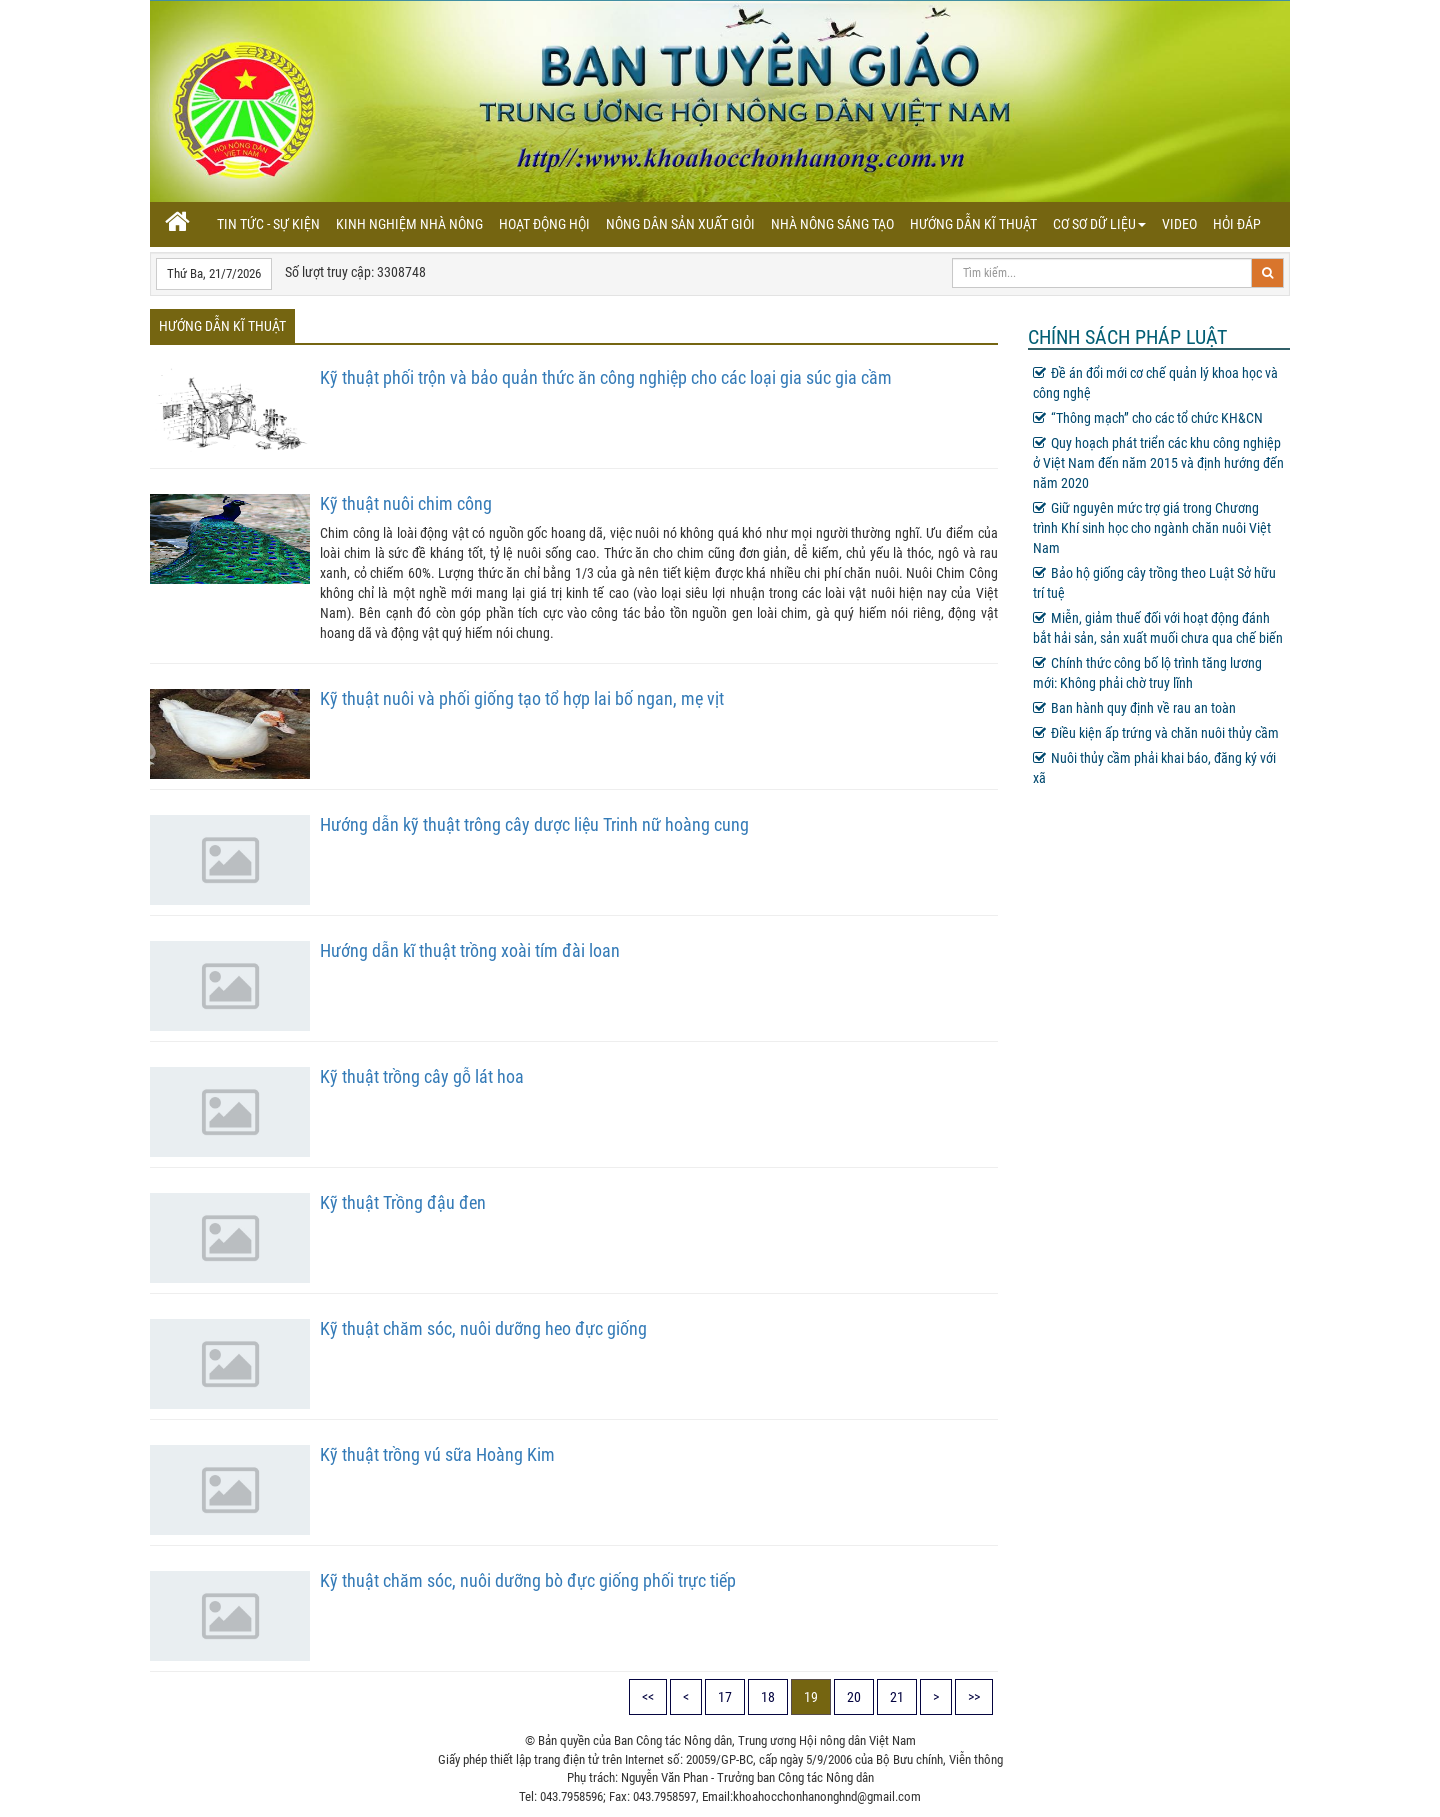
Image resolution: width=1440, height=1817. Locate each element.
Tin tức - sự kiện (268, 224)
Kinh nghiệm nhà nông (409, 224)
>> (974, 1697)
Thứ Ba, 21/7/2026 (214, 273)
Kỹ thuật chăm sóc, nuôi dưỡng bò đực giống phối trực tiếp (528, 1580)
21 (897, 1697)
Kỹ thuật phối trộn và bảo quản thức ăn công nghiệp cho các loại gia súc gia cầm (606, 377)
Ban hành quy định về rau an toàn (1134, 708)
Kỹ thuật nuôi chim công (406, 503)
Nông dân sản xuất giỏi (680, 224)
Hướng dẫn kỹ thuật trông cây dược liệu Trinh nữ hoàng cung (534, 824)
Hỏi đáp (1237, 224)
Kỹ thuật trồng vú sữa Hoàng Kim (437, 1454)
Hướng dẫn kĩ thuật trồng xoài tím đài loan (470, 950)
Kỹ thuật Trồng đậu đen (403, 1202)
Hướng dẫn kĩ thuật (973, 224)
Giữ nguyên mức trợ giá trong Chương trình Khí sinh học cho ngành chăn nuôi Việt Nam (1152, 528)
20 (854, 1697)
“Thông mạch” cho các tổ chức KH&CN (1148, 418)
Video (1179, 224)
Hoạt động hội (544, 224)
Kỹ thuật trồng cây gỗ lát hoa (422, 1076)
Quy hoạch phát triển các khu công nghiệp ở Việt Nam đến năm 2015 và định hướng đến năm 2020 (1158, 463)
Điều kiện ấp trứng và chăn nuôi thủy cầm (1156, 733)
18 (768, 1697)
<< (648, 1697)
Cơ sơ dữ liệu (1099, 224)
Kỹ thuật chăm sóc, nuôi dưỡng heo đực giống (483, 1328)
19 (811, 1697)
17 (725, 1697)
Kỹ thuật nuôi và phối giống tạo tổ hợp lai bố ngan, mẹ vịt (522, 698)
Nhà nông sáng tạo (832, 224)
